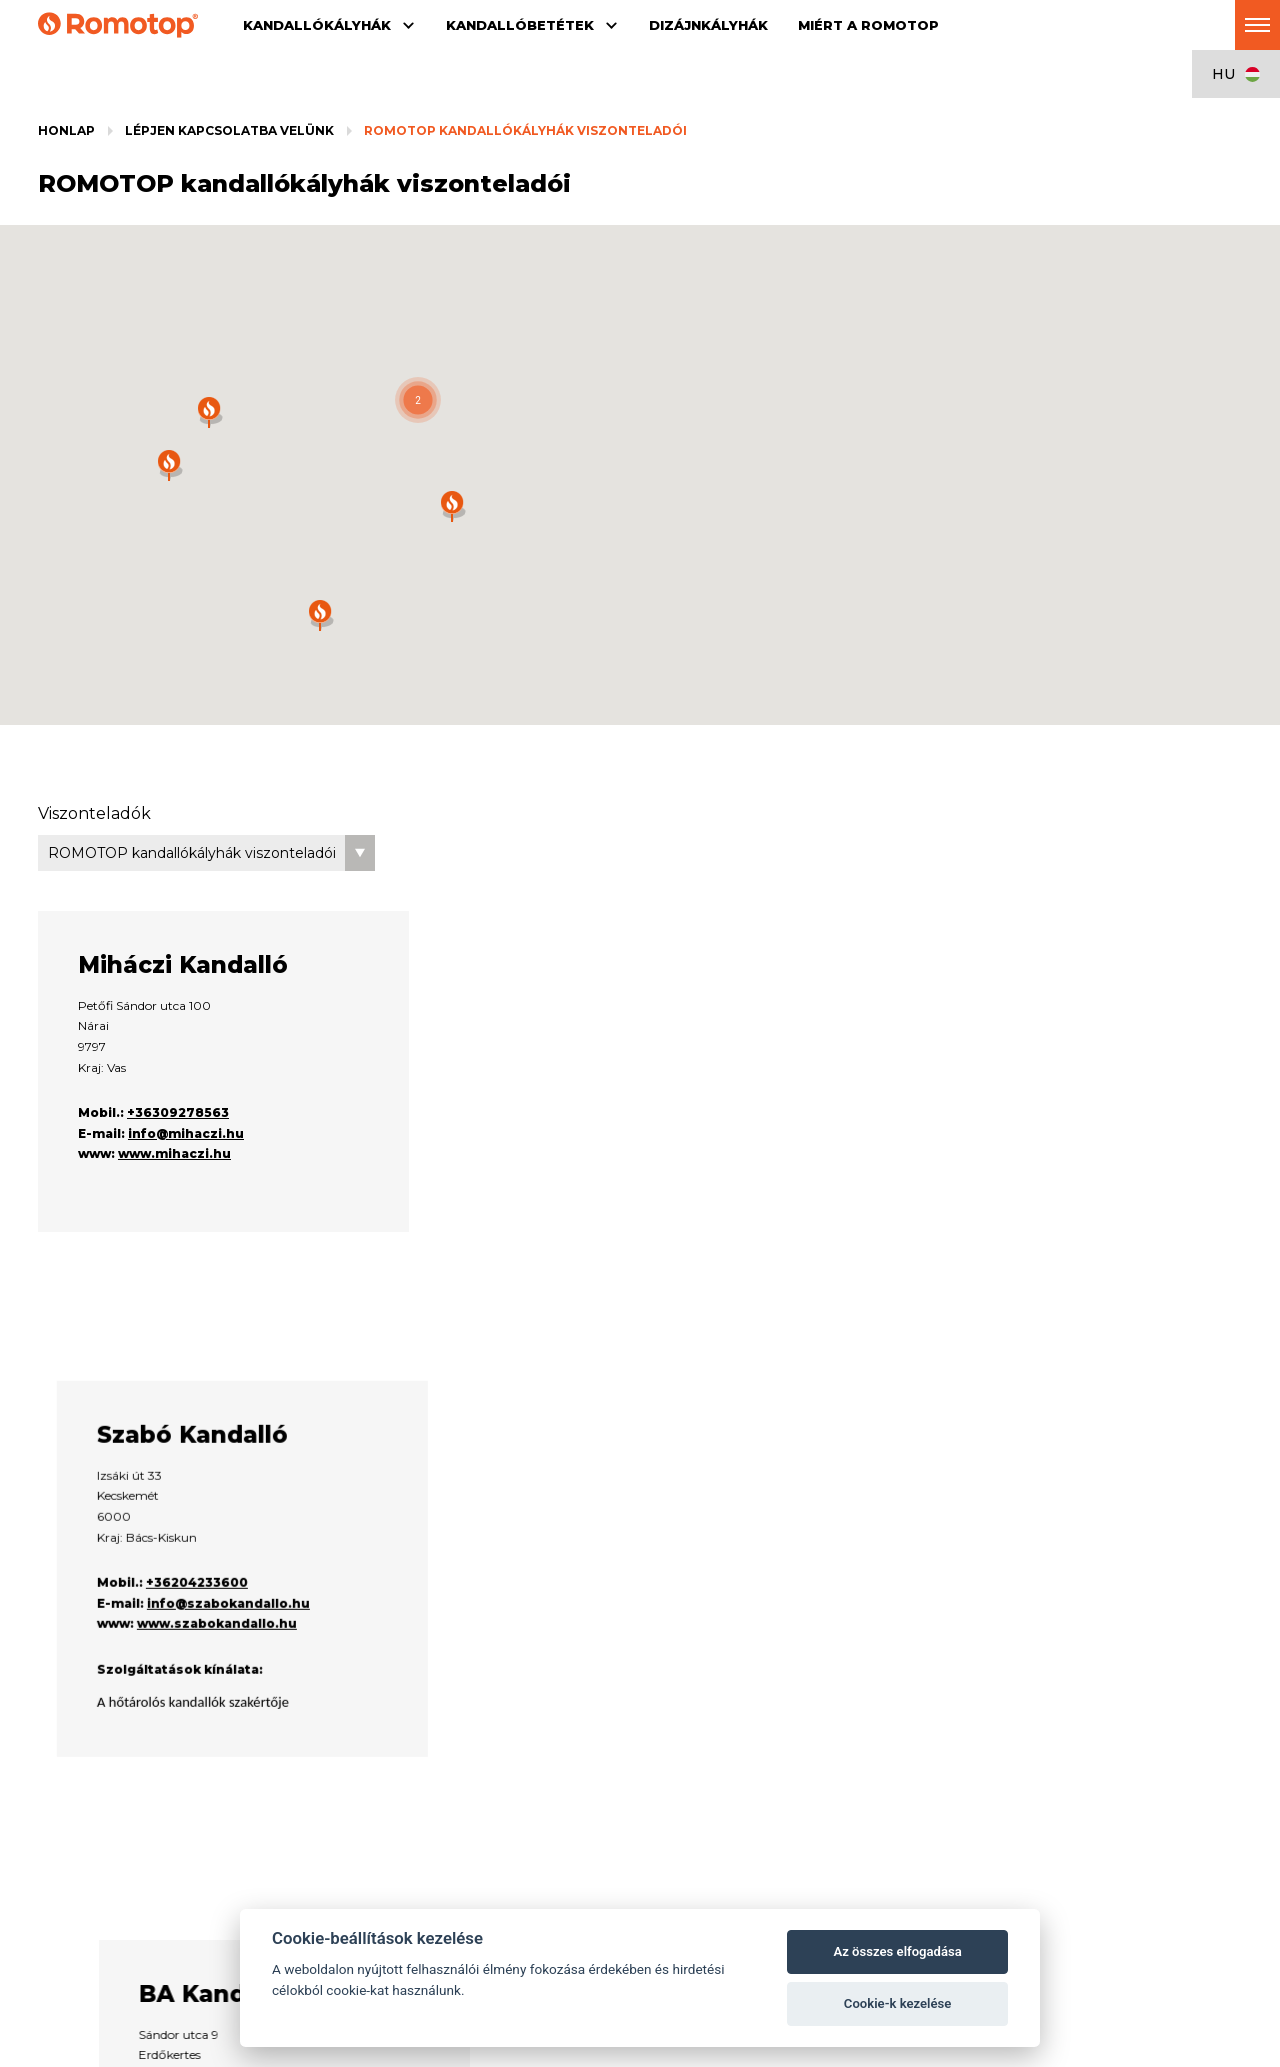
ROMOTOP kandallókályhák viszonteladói (525, 130)
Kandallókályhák (132, 1731)
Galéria (306, 1877)
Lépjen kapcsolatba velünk (229, 130)
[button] (418, 400)
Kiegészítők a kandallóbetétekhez (382, 1859)
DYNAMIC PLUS (332, 1823)
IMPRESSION (324, 1787)
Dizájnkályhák (612, 1731)
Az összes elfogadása (897, 1951)
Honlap (66, 130)
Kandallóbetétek (380, 1731)
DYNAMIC (315, 1805)
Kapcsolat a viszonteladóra (857, 1823)
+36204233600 (579, 1284)
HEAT (302, 1841)
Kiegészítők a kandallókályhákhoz (136, 1787)
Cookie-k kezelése (897, 2003)
